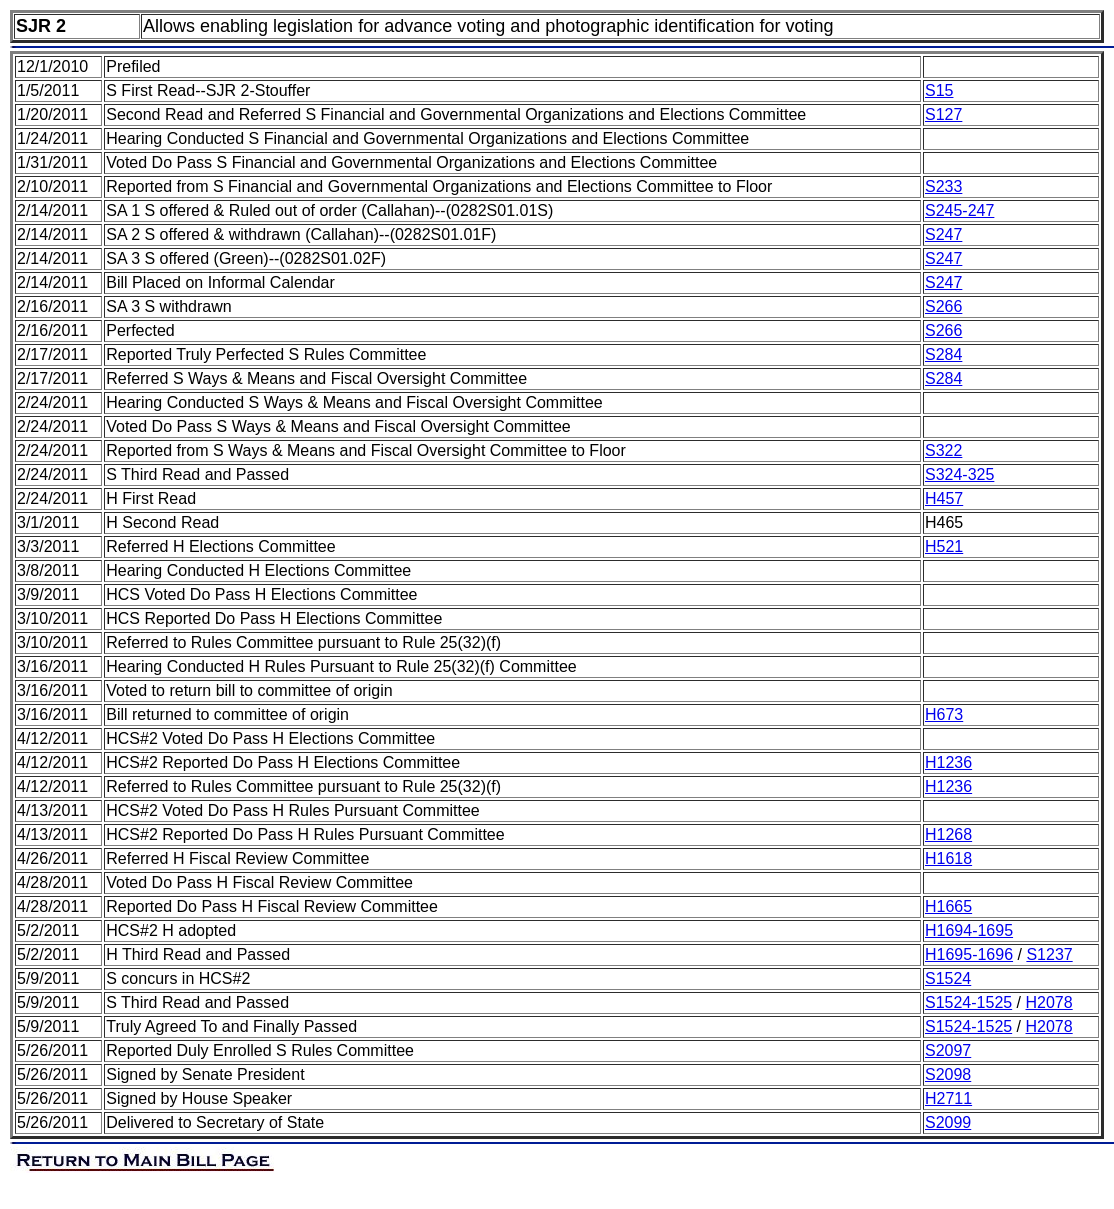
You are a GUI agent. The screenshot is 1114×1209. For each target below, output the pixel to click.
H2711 (948, 1098)
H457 (944, 498)
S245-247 (959, 210)
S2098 (948, 1074)
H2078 (1049, 1002)
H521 (944, 546)
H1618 (948, 858)
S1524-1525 (968, 1002)
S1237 (1049, 954)
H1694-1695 (969, 930)
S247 (943, 234)
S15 (939, 90)
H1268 (948, 834)
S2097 (948, 1050)
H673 (944, 714)
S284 (943, 354)
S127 (943, 114)
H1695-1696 (969, 954)
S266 (943, 306)
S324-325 (959, 474)
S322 (943, 450)
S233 (943, 186)
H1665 (948, 906)
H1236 (948, 762)
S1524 (948, 978)
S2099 (948, 1122)
